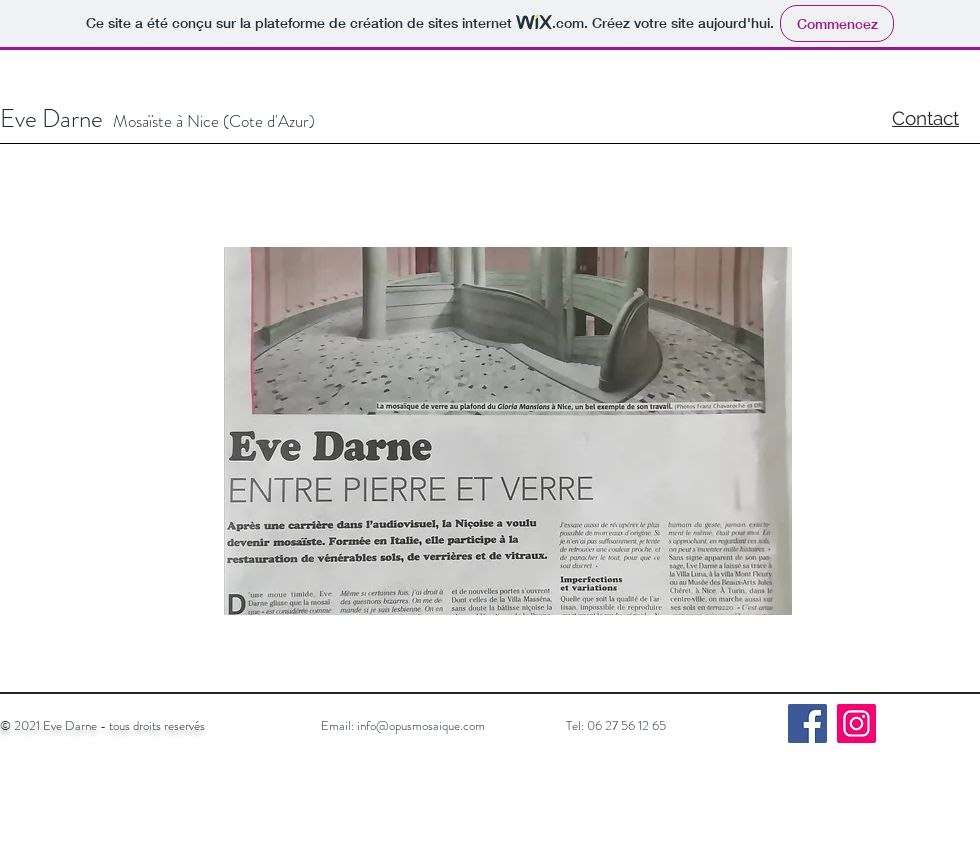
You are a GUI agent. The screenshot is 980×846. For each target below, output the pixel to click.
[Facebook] (807, 723)
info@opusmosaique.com (421, 725)
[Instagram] (856, 723)
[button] (508, 431)
